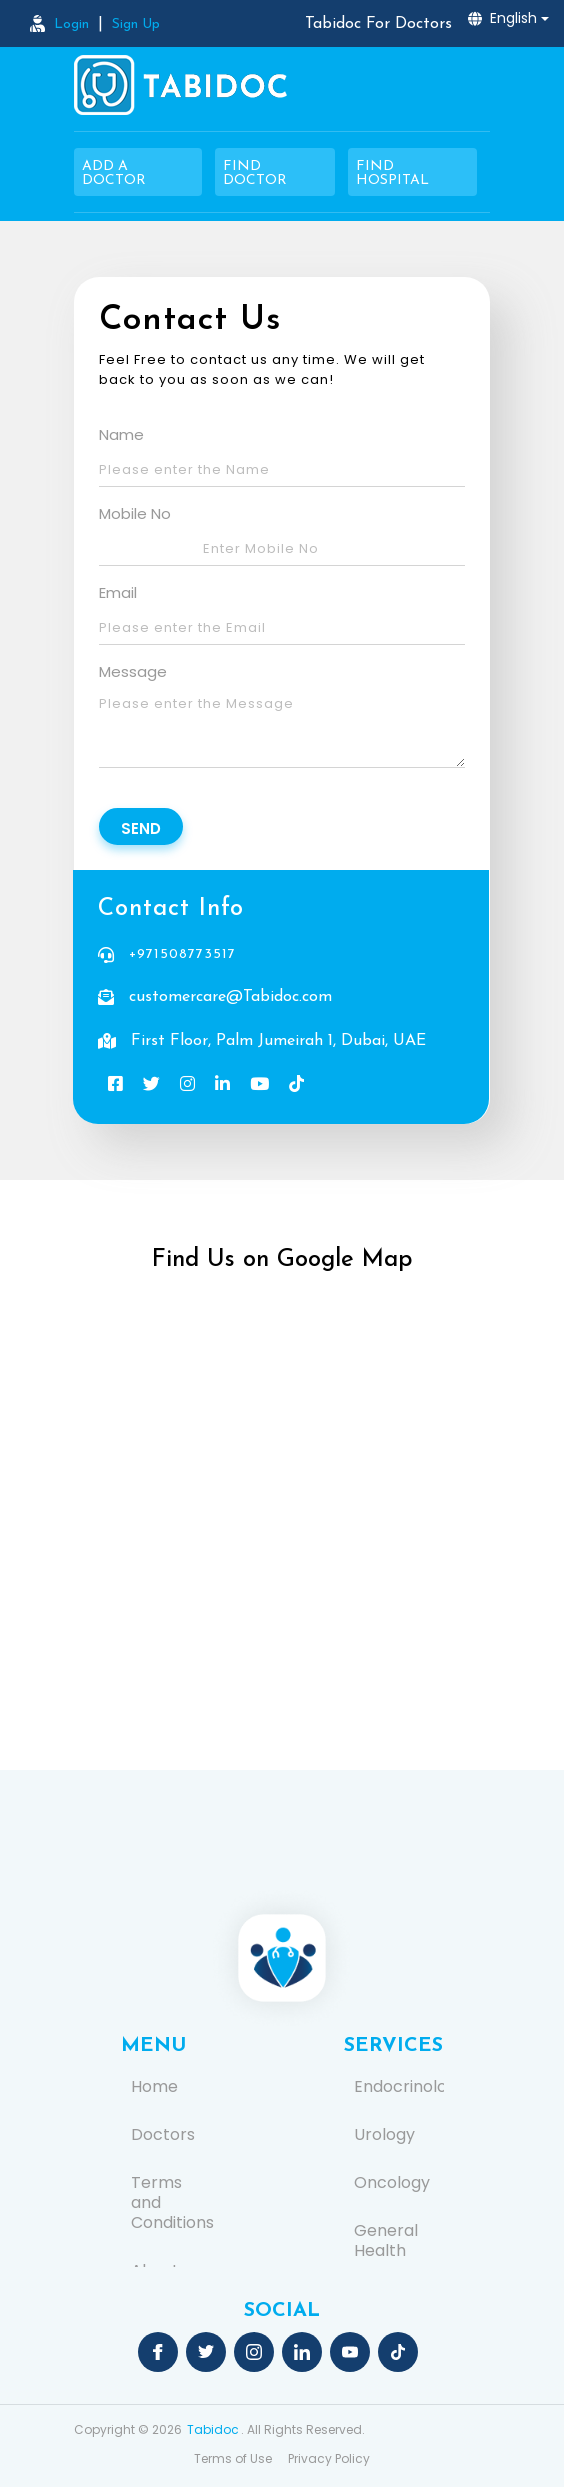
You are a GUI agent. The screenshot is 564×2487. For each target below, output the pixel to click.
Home (154, 2087)
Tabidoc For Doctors (378, 24)
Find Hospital (392, 173)
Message (133, 671)
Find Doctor (255, 173)
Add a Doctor (114, 173)
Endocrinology (394, 2087)
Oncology (392, 2183)
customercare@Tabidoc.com (230, 997)
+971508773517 (182, 954)
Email (118, 592)
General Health (386, 2241)
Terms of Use (233, 2458)
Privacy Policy (329, 2458)
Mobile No (135, 513)
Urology (384, 2135)
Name (121, 434)
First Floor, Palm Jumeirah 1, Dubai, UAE (278, 1041)
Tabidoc (213, 2429)
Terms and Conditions (171, 2203)
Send (141, 828)
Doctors (163, 2135)
